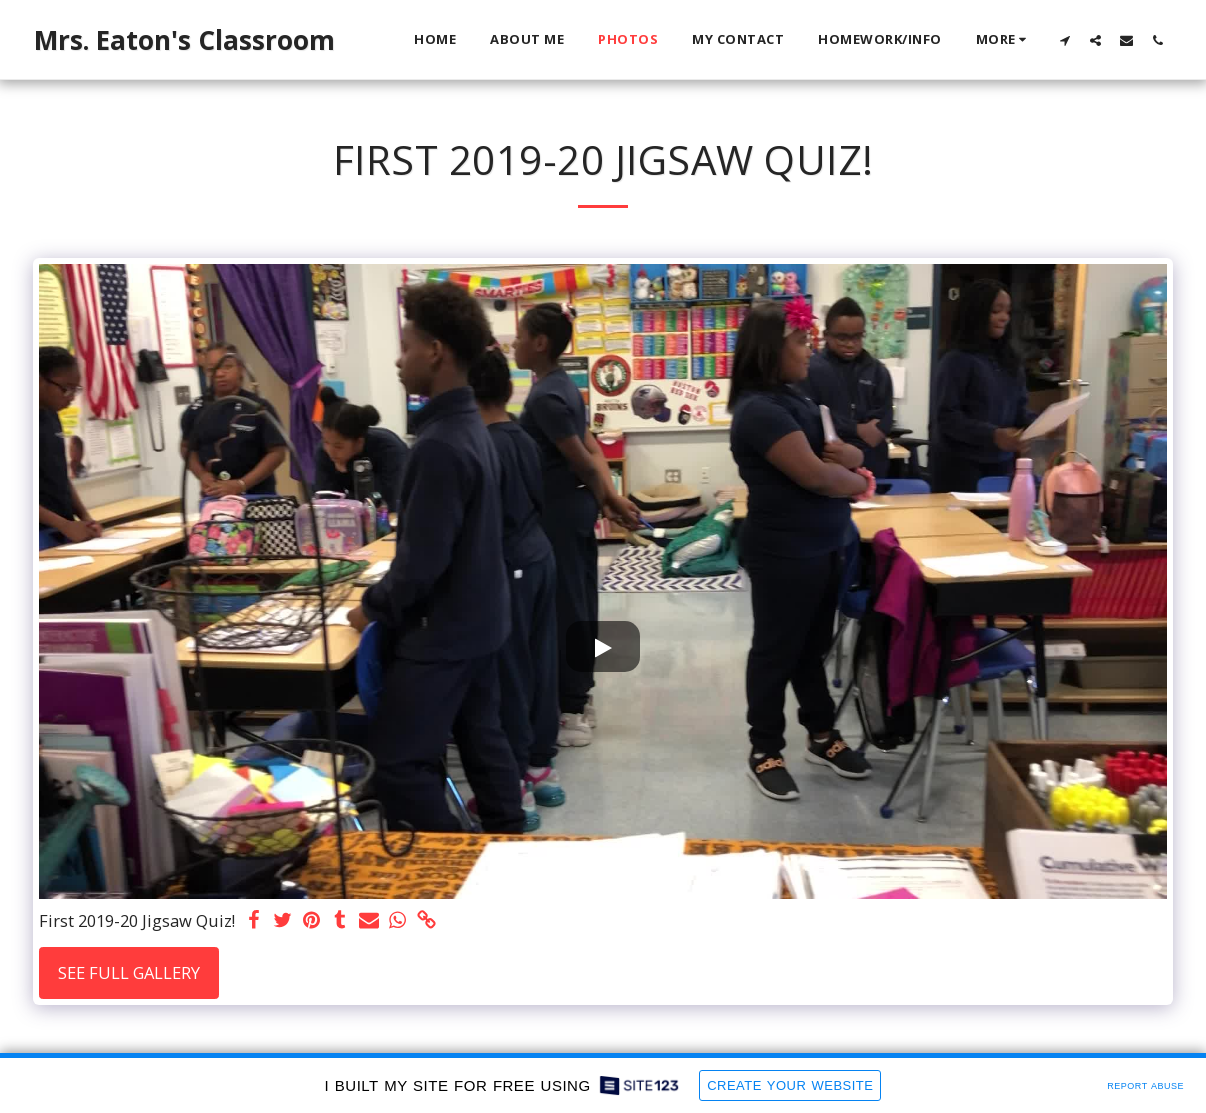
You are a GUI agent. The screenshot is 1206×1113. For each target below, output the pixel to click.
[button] (1064, 40)
